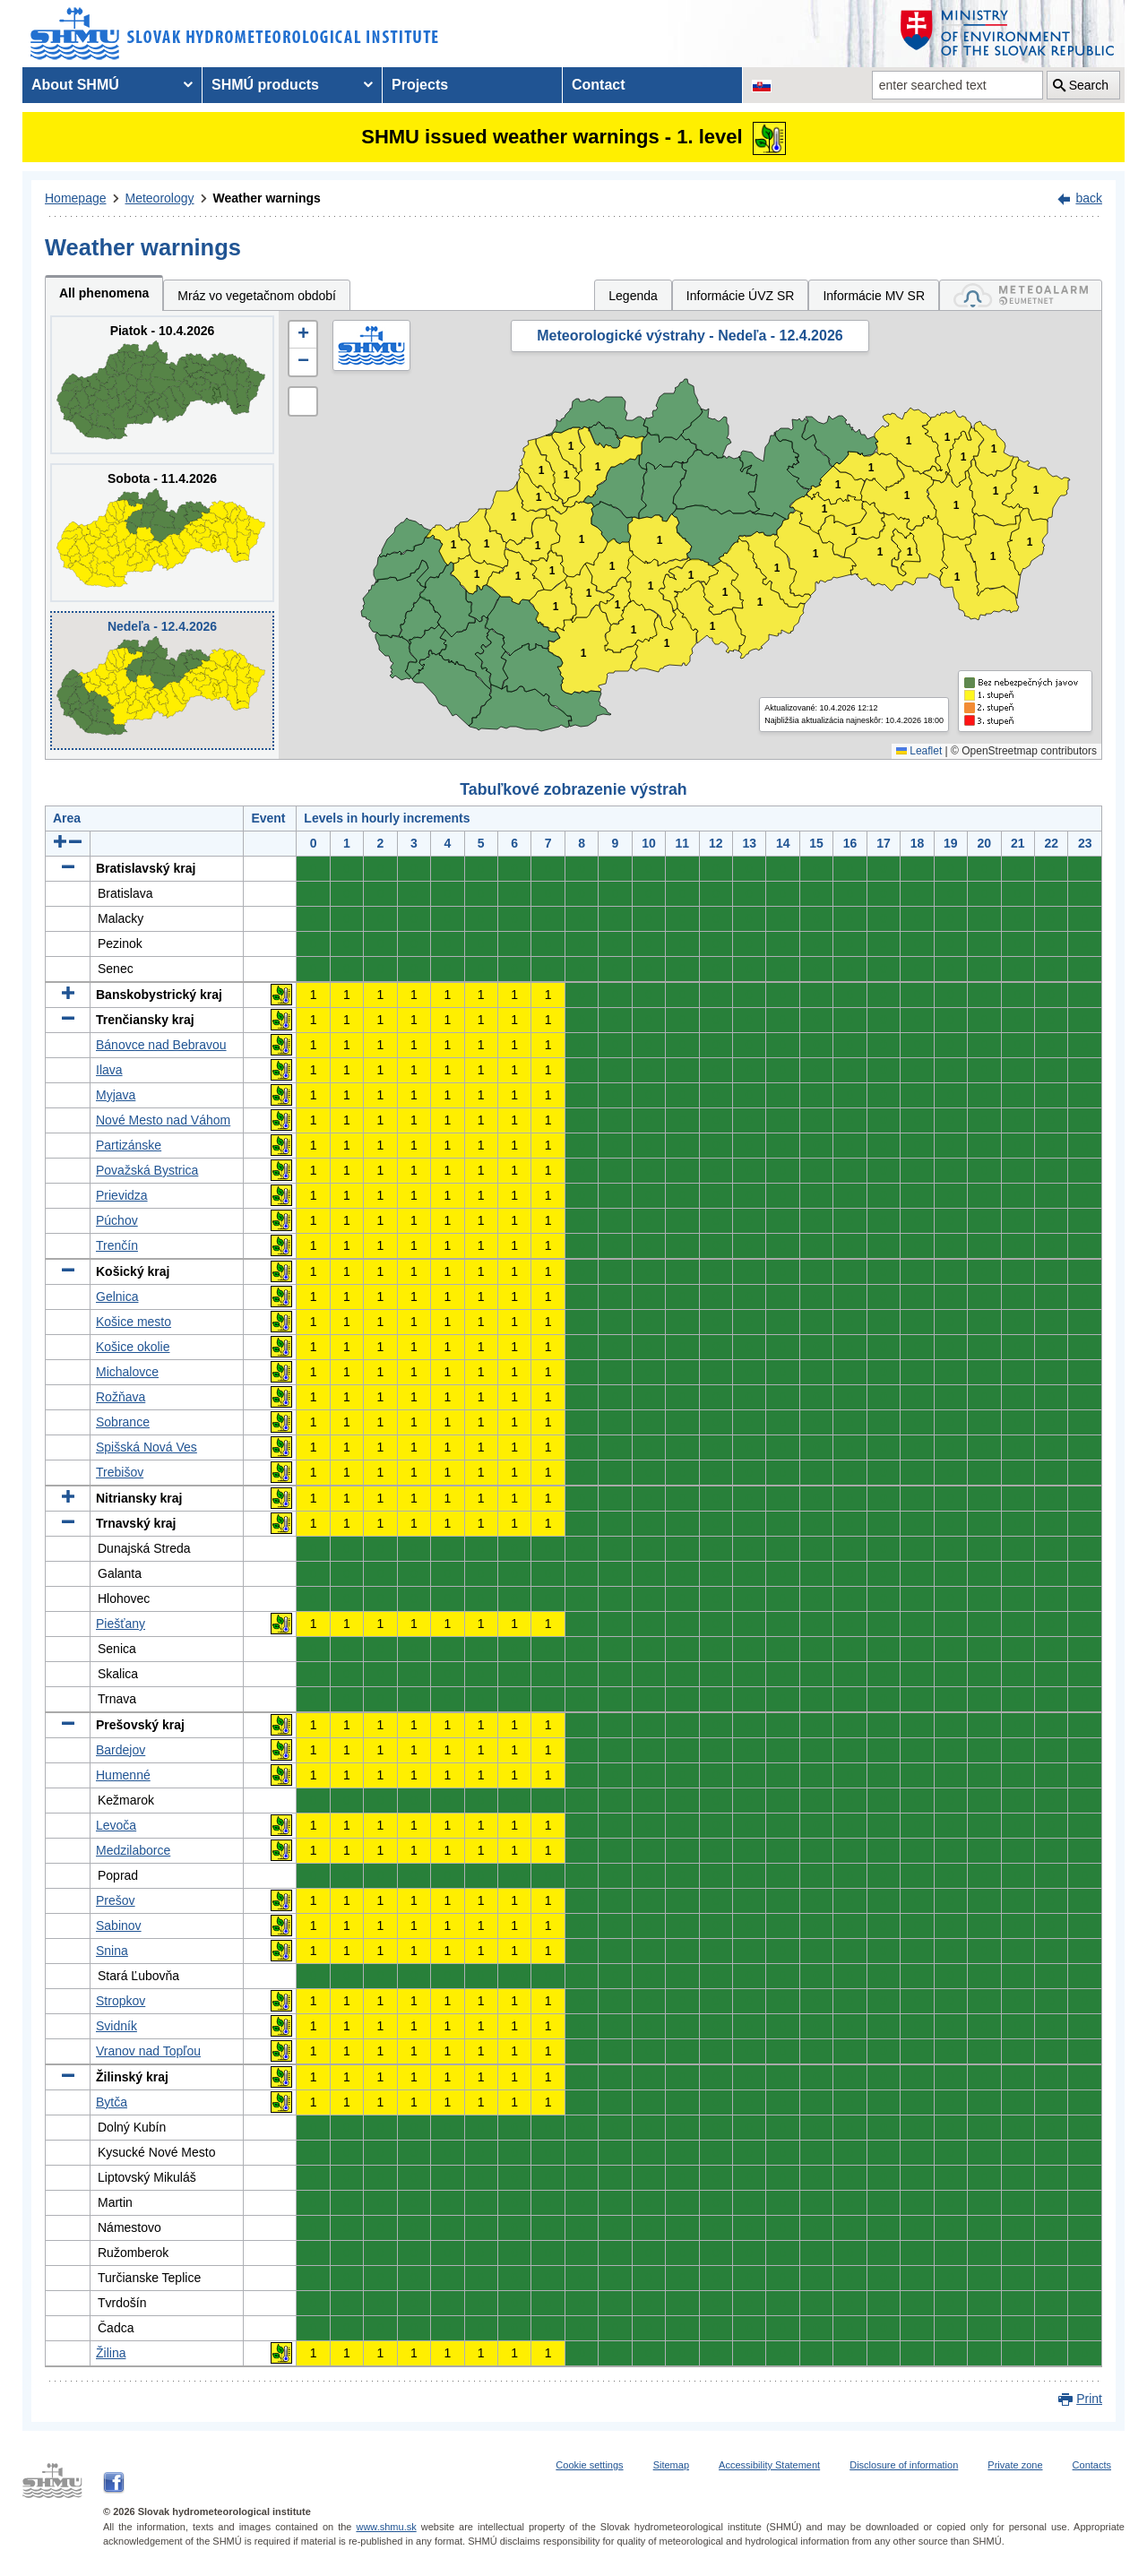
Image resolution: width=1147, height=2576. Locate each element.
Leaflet (919, 751)
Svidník (116, 2026)
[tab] (1020, 295)
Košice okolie (133, 1347)
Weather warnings (267, 198)
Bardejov (120, 1750)
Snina (112, 1950)
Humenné (123, 1775)
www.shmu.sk (386, 2526)
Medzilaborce (133, 1850)
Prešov (115, 1900)
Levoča (116, 1825)
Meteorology (159, 198)
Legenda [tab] (633, 296)
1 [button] (477, 575)
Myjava (115, 1095)
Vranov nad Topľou (148, 2051)
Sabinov (119, 1925)
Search (1088, 85)
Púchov (117, 1220)
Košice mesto (133, 1321)
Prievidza (122, 1195)
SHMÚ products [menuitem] (265, 84)
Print (1089, 2398)
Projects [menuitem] (420, 84)
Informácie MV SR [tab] (874, 296)
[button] (302, 335)
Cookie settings (589, 2465)
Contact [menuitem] (598, 84)
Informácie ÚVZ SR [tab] (740, 296)
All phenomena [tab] (104, 293)
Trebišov (119, 1472)
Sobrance (123, 1422)
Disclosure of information (903, 2465)
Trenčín (117, 1245)
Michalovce (127, 1372)
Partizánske (128, 1145)
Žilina (110, 2353)
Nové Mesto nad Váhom (163, 1120)
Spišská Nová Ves (146, 1447)
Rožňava (120, 1397)
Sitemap (671, 2465)
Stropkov (120, 2001)
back (1088, 198)
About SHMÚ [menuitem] (75, 84)
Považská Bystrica (147, 1170)
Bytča (111, 2102)
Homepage (76, 198)
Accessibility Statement (769, 2465)
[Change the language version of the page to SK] (762, 85)
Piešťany (120, 1623)
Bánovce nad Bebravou (161, 1045)
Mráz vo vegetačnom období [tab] (256, 296)
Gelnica (117, 1296)
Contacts (1092, 2465)
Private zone (1014, 2465)
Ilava (109, 1070)
